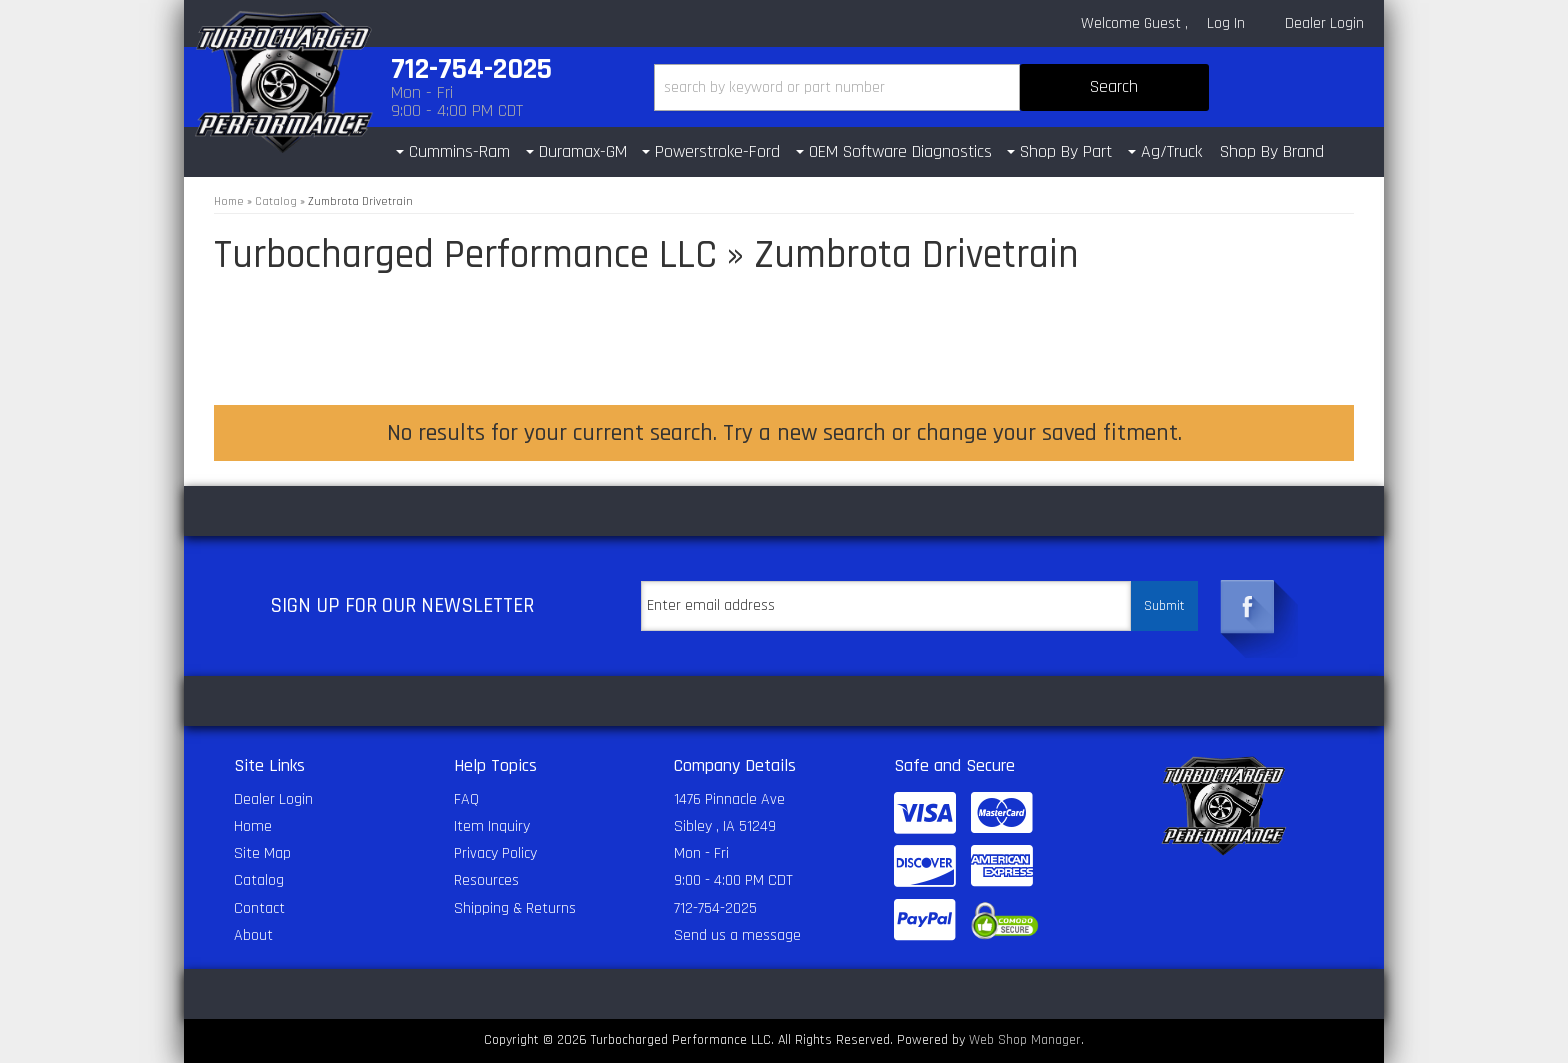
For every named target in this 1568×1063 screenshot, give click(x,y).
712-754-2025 (715, 908)
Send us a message (737, 935)
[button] (931, 87)
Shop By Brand (1272, 151)
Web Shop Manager (1025, 1040)
